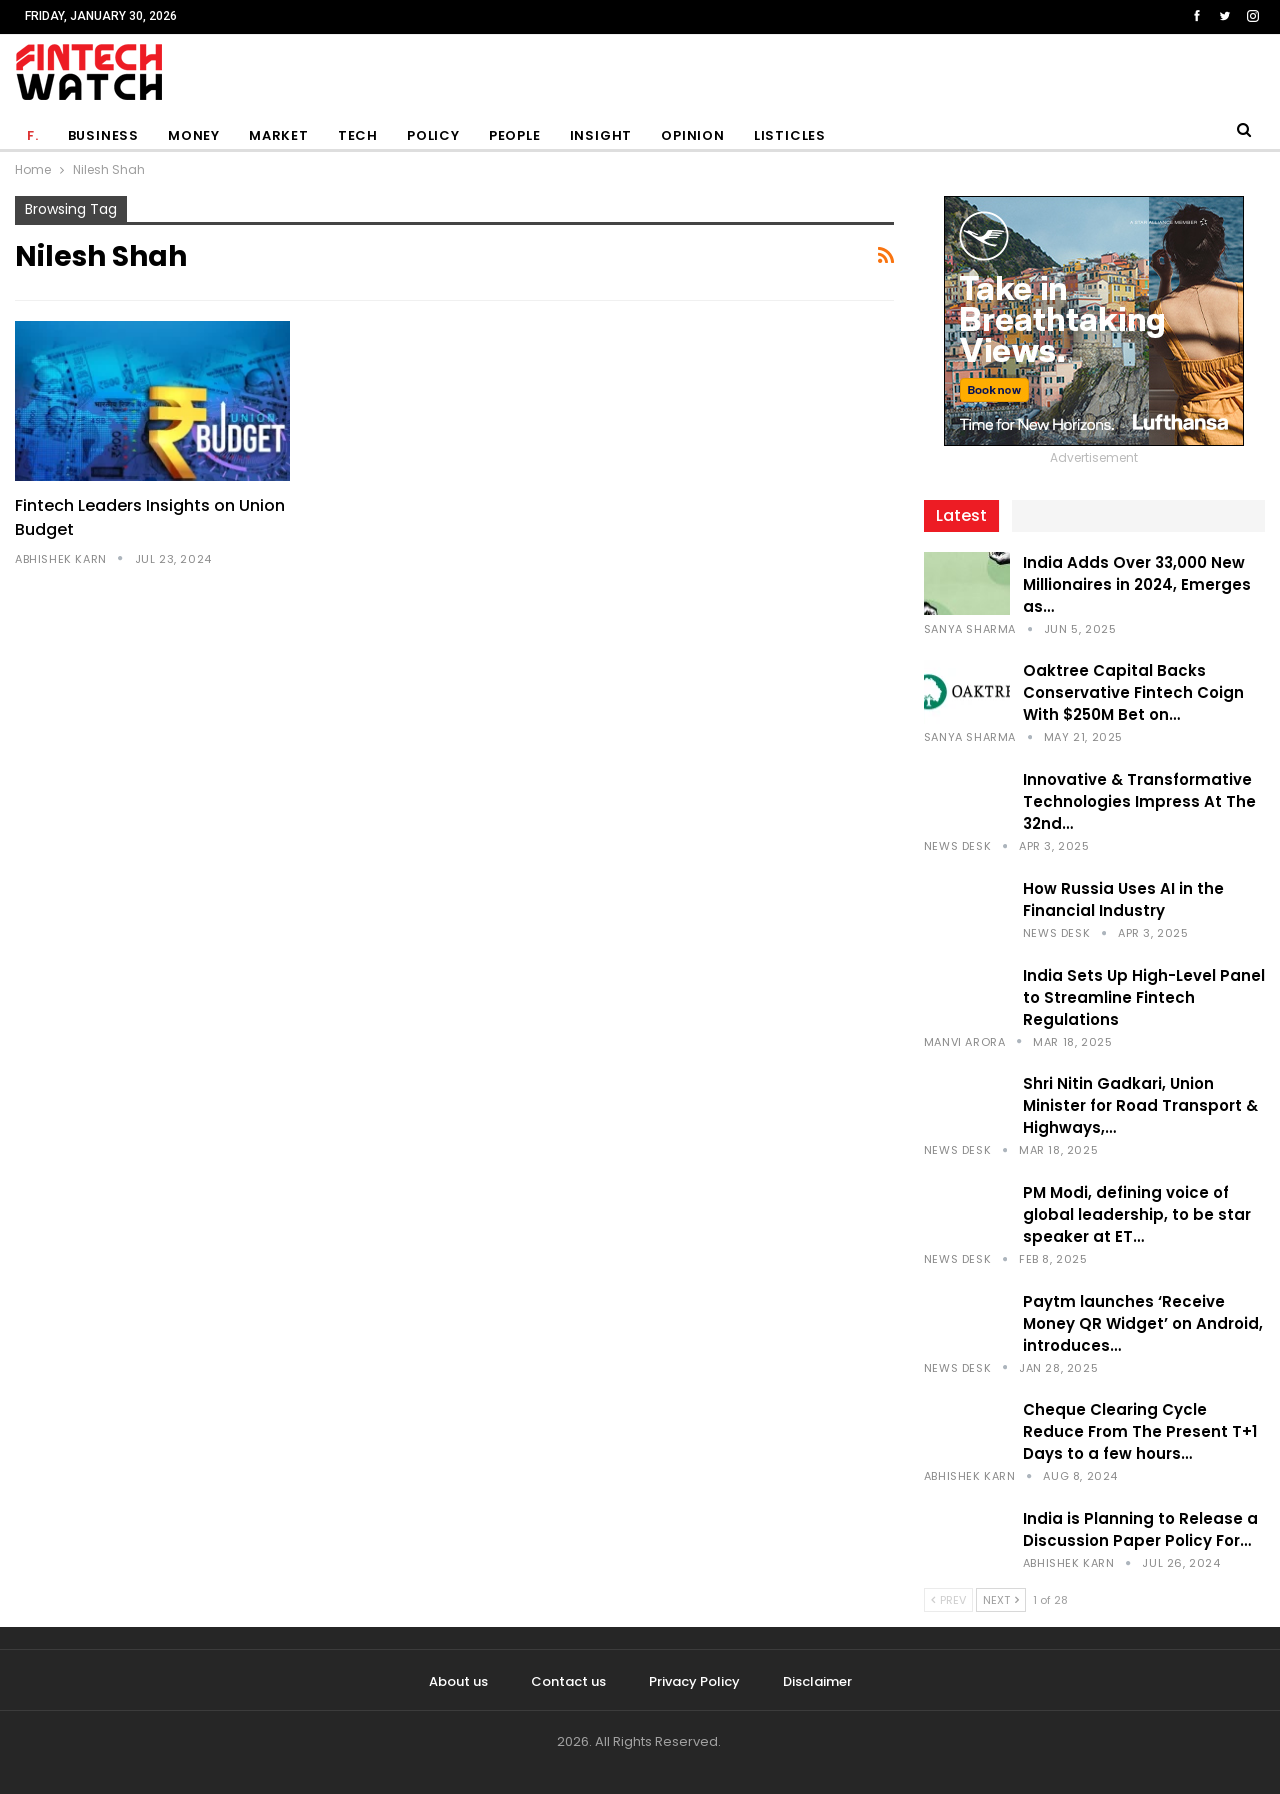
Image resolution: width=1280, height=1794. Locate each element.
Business (103, 135)
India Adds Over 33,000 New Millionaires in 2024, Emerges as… (1137, 584)
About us (458, 1681)
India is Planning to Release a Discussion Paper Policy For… (1140, 1529)
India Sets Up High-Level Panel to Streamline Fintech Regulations (1144, 997)
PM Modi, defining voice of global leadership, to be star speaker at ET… (1137, 1214)
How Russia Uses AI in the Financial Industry (1123, 899)
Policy (433, 135)
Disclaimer (817, 1681)
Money (194, 135)
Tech (358, 135)
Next (1001, 1600)
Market (279, 135)
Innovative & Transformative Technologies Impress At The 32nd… (1139, 801)
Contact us (568, 1681)
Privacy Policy (694, 1681)
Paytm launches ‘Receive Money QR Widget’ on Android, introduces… (1143, 1323)
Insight (601, 135)
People (515, 135)
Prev (948, 1600)
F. (33, 135)
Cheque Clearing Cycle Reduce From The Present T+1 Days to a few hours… (1140, 1431)
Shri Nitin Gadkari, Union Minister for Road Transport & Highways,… (1140, 1105)
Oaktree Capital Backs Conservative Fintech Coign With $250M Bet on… (1133, 692)
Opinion (693, 135)
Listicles (790, 135)
